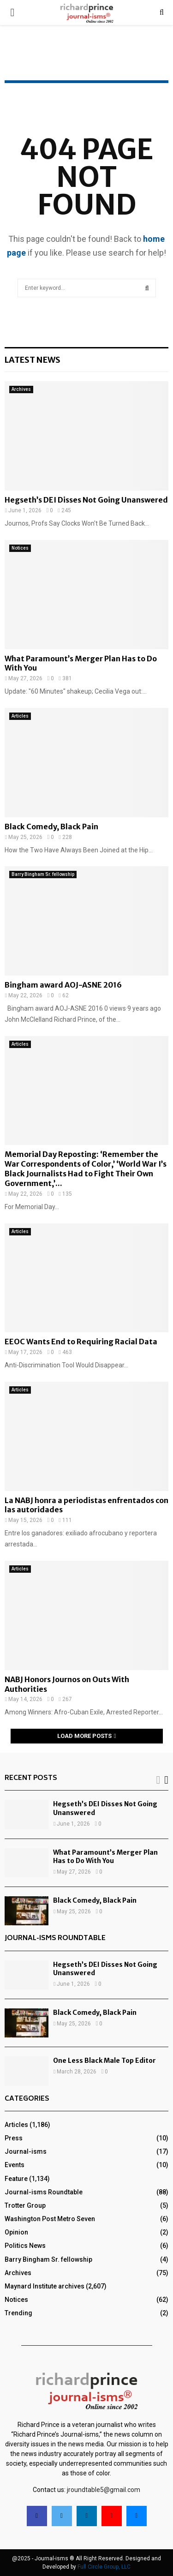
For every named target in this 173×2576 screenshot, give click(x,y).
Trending (18, 2313)
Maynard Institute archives (44, 2286)
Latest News (32, 359)
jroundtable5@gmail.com (103, 2489)
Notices (20, 548)
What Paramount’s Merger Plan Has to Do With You (105, 1856)
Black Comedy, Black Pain (51, 826)
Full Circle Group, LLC (104, 2567)
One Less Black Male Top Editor (104, 2060)
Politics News (25, 2245)
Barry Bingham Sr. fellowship (43, 874)
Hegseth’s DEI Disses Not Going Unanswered (86, 499)
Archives (21, 389)
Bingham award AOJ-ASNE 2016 (63, 984)
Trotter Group (25, 2205)
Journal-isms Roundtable (44, 2192)
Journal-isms (26, 2151)
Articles (20, 716)
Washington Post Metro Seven (50, 2219)
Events (14, 2165)
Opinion (16, 2232)
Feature (16, 2178)
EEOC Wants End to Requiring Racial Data (81, 1341)
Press (14, 2138)
